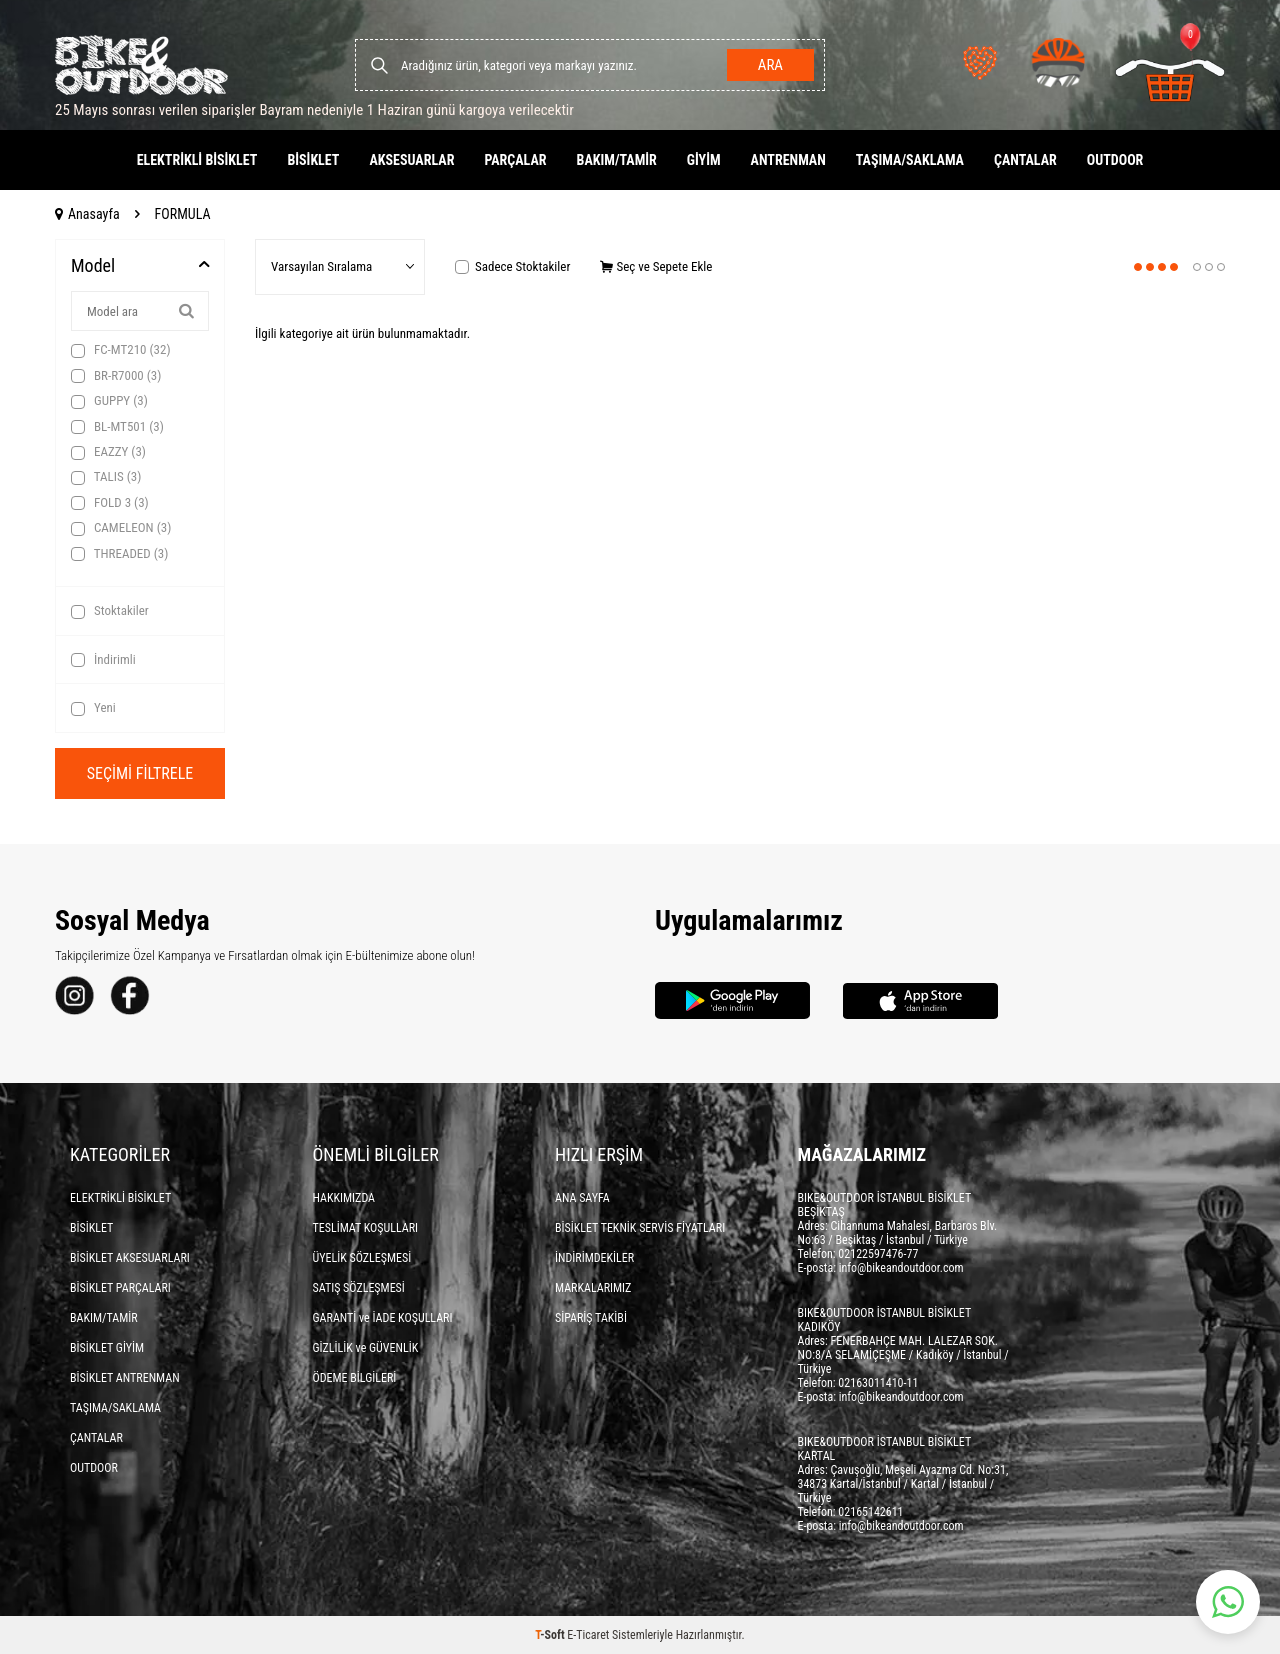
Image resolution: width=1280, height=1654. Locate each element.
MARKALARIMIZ (593, 1288)
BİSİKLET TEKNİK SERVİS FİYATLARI (640, 1228)
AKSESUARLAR (411, 160)
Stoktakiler (110, 611)
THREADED (119, 554)
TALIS (106, 477)
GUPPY (109, 401)
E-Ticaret (588, 1635)
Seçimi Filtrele (140, 773)
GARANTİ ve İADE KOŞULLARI (383, 1318)
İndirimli (103, 660)
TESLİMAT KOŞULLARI (366, 1228)
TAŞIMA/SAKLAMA (910, 160)
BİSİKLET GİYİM (107, 1348)
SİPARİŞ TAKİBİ (591, 1318)
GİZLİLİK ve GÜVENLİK (366, 1348)
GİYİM (704, 160)
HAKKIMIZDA (344, 1198)
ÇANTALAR (1025, 160)
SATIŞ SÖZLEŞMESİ (359, 1288)
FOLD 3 (110, 503)
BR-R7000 (116, 376)
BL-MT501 (117, 427)
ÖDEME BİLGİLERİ (355, 1378)
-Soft (551, 1635)
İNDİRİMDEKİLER (594, 1258)
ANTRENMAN (788, 160)
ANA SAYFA (582, 1198)
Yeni (93, 708)
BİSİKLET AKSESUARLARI (130, 1258)
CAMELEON (121, 528)
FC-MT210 (121, 350)
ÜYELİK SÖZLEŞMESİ (362, 1258)
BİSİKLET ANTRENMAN (125, 1378)
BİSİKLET (313, 160)
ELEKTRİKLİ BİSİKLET (197, 160)
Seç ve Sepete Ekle (656, 266)
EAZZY (108, 452)
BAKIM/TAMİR (617, 160)
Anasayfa (87, 214)
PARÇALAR (515, 160)
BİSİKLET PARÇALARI (120, 1288)
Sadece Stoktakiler (512, 266)
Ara (770, 65)
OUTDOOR (1115, 160)
